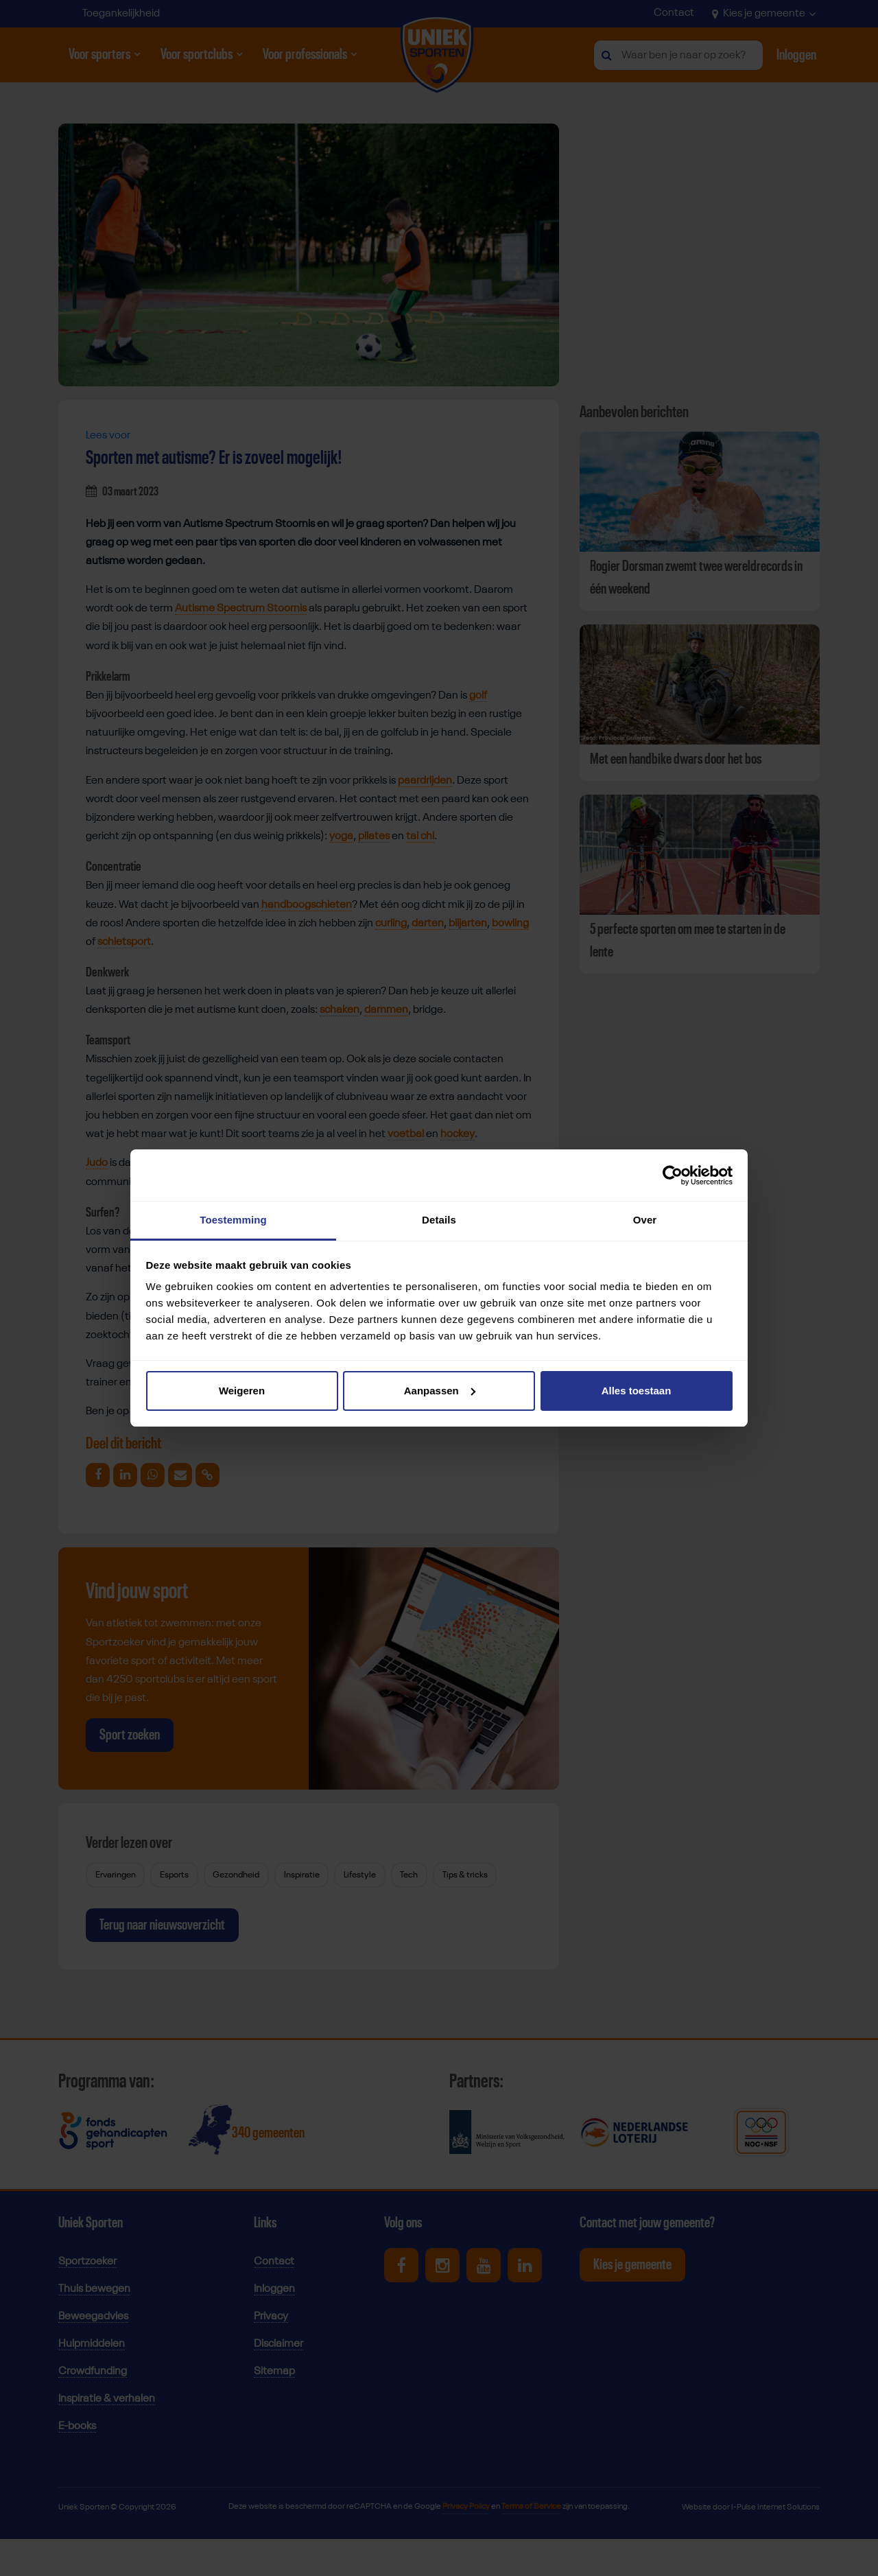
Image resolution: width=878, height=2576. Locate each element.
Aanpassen (439, 1390)
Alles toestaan (637, 1390)
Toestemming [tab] (233, 1220)
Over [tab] (645, 1220)
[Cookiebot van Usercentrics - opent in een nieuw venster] (673, 1175)
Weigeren (242, 1390)
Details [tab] (439, 1220)
